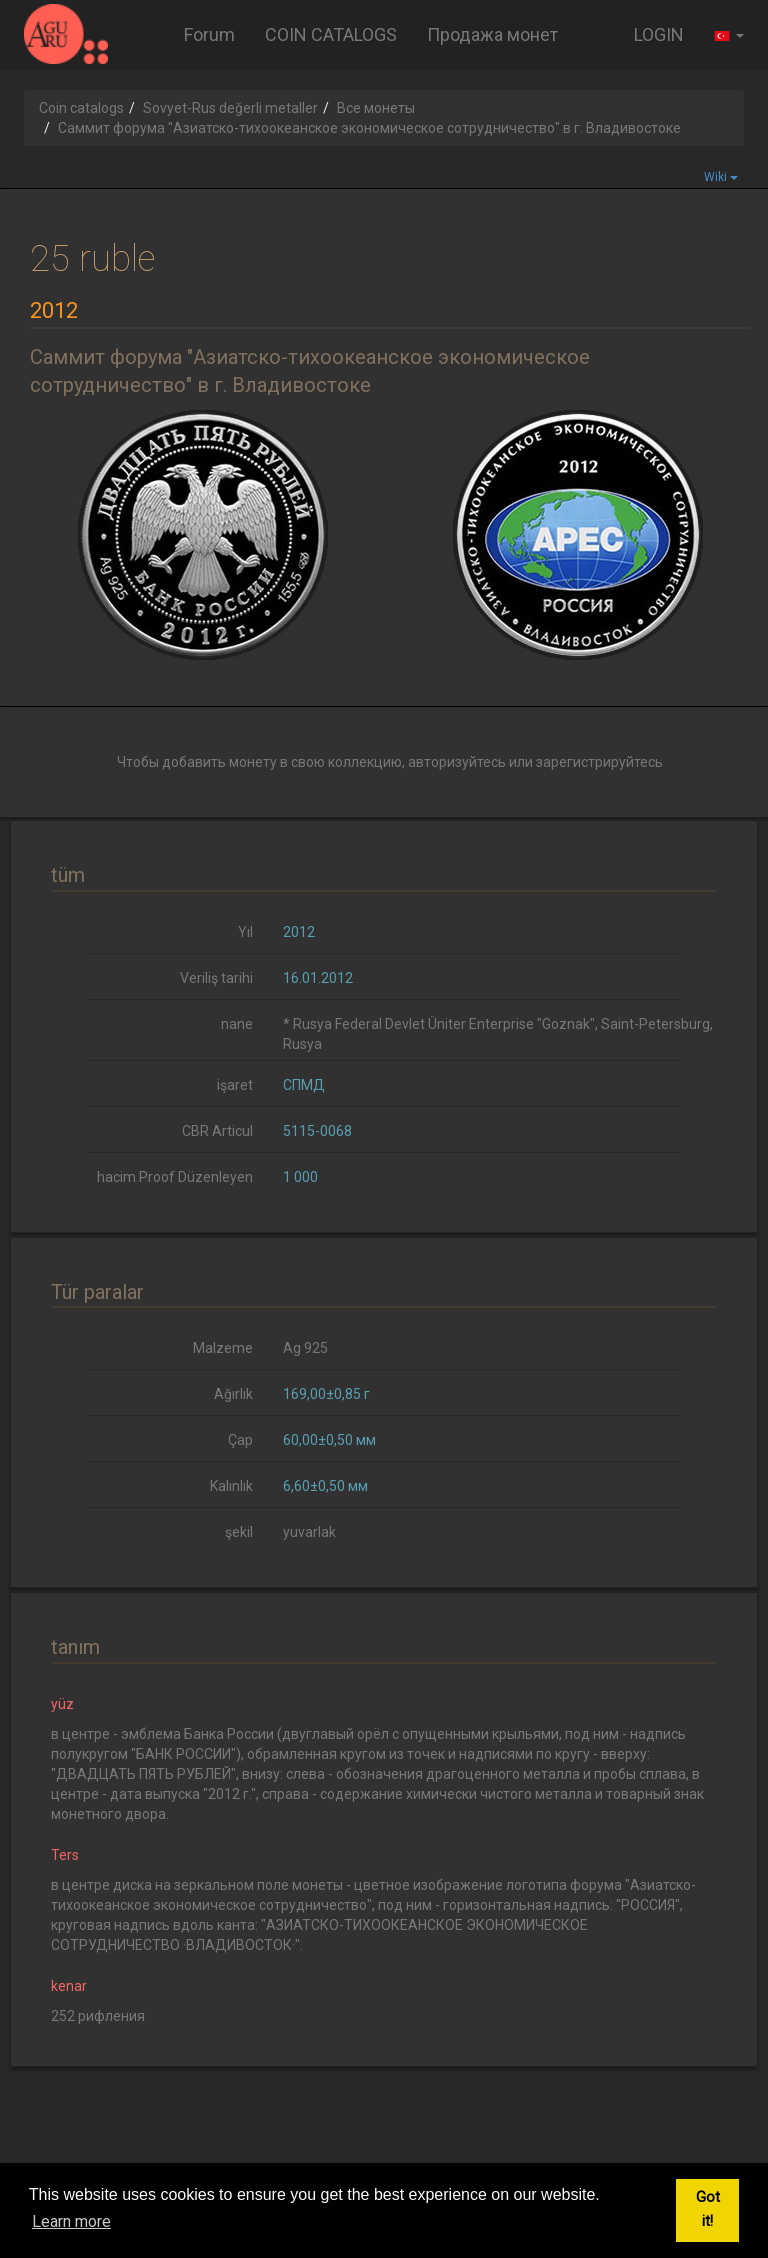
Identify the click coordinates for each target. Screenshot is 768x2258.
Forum (209, 34)
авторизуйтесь (457, 762)
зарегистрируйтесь (599, 762)
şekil (239, 1532)
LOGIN (659, 34)
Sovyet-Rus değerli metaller (230, 108)
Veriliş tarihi (216, 978)
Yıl (245, 932)
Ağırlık (233, 1394)
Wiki (721, 177)
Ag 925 (305, 1348)
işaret (235, 1085)
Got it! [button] (708, 2209)
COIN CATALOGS (331, 34)
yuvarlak (309, 1532)
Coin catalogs (81, 108)
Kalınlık (231, 1486)
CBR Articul (217, 1131)
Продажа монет (492, 34)
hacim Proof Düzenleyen (175, 1177)
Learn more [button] (71, 2221)
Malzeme (223, 1348)
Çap (240, 1440)
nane (237, 1024)
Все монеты (376, 108)
